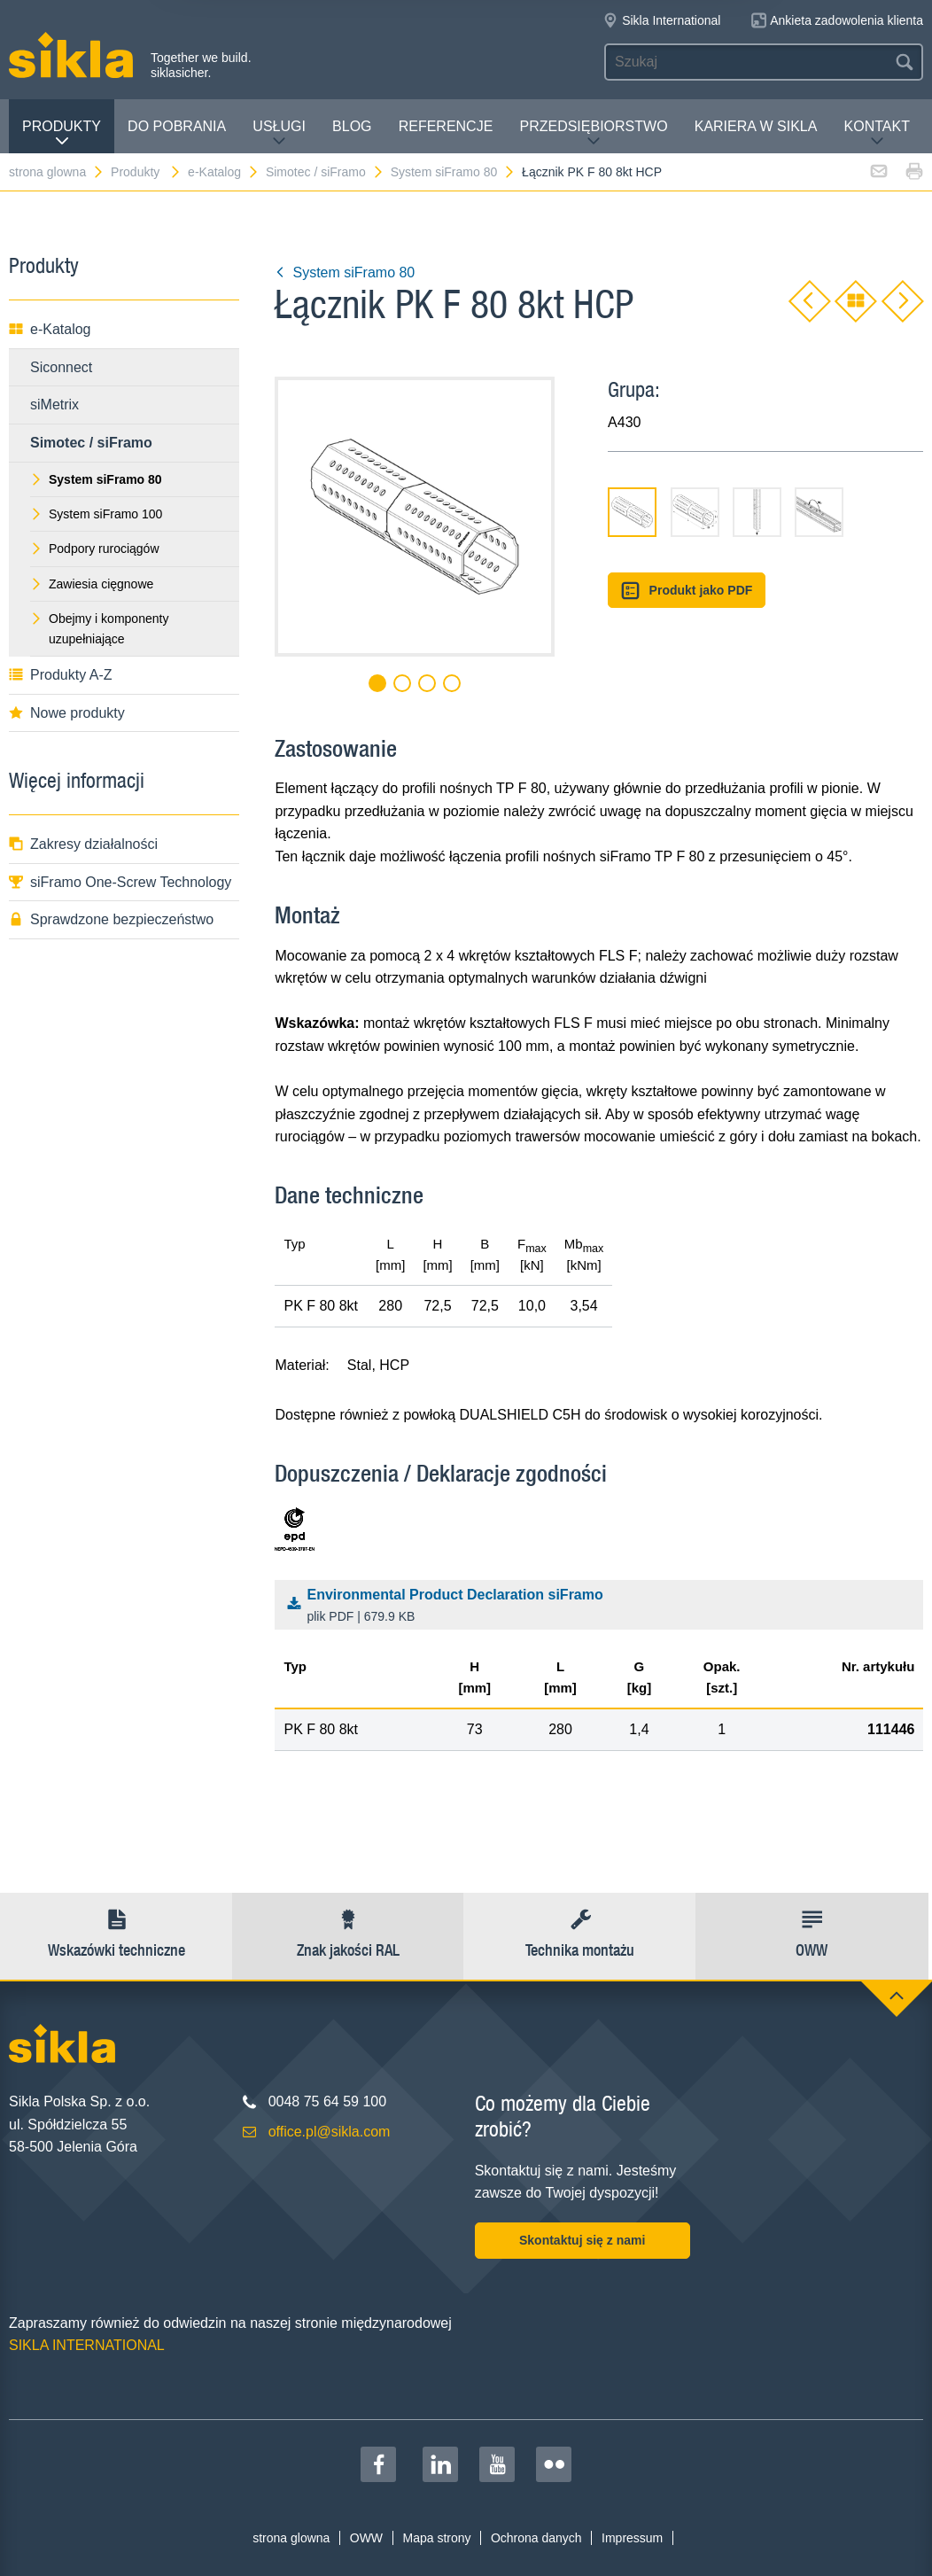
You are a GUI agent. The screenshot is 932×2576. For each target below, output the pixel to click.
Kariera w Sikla (756, 126)
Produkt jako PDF (686, 590)
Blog (351, 126)
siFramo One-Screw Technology (120, 882)
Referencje (446, 126)
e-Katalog (224, 172)
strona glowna (57, 172)
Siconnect (61, 367)
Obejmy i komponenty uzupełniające (99, 628)
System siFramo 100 (96, 514)
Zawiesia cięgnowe (91, 584)
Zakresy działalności (83, 844)
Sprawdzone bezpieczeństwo (111, 919)
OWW (366, 2538)
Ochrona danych (536, 2538)
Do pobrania (177, 126)
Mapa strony (436, 2538)
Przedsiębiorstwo (593, 133)
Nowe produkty (67, 712)
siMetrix (54, 404)
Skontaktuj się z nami (582, 2240)
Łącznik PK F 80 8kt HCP (592, 172)
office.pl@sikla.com (329, 2131)
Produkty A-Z (60, 674)
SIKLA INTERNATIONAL (87, 2345)
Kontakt (877, 133)
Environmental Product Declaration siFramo (603, 1606)
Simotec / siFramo (325, 172)
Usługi (279, 133)
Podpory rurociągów (94, 548)
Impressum (632, 2538)
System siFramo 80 (453, 172)
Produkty (61, 133)
